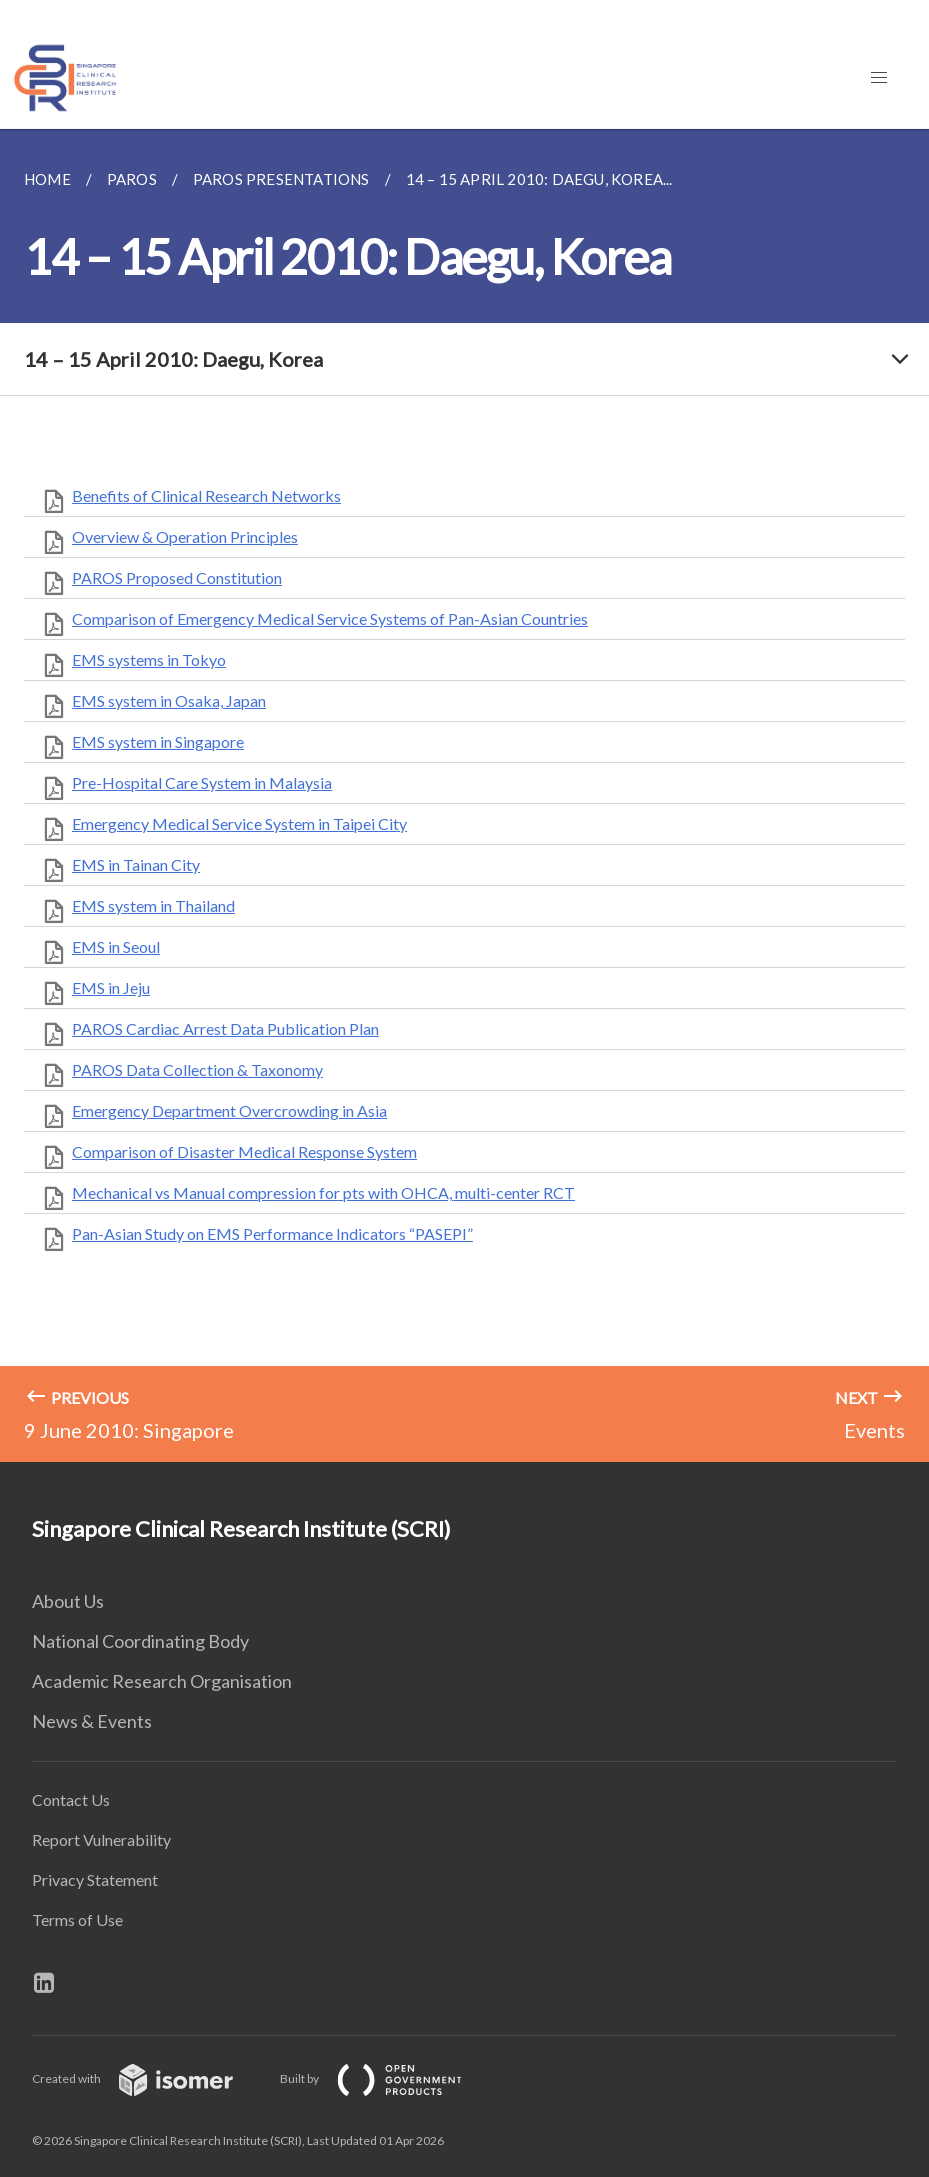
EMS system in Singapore (158, 741)
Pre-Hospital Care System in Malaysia (202, 782)
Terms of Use (77, 1919)
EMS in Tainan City (136, 864)
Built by (387, 2078)
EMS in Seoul (116, 946)
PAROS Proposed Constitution (177, 577)
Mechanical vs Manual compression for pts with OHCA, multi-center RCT (323, 1192)
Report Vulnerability (101, 1839)
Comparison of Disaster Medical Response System (244, 1151)
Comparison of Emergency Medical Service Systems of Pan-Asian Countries (330, 618)
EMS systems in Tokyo (149, 659)
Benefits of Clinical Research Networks (206, 495)
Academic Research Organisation (162, 1681)
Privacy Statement (95, 1879)
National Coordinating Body (140, 1641)
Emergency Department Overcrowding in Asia (229, 1110)
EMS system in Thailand (153, 905)
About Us (68, 1601)
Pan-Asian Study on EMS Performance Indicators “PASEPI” (272, 1233)
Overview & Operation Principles (185, 536)
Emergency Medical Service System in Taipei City (239, 823)
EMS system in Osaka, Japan (169, 700)
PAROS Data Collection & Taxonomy (197, 1069)
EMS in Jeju (111, 987)
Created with (148, 2078)
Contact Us (71, 1799)
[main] (464, 795)
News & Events (92, 1721)
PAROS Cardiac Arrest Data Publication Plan (225, 1028)
